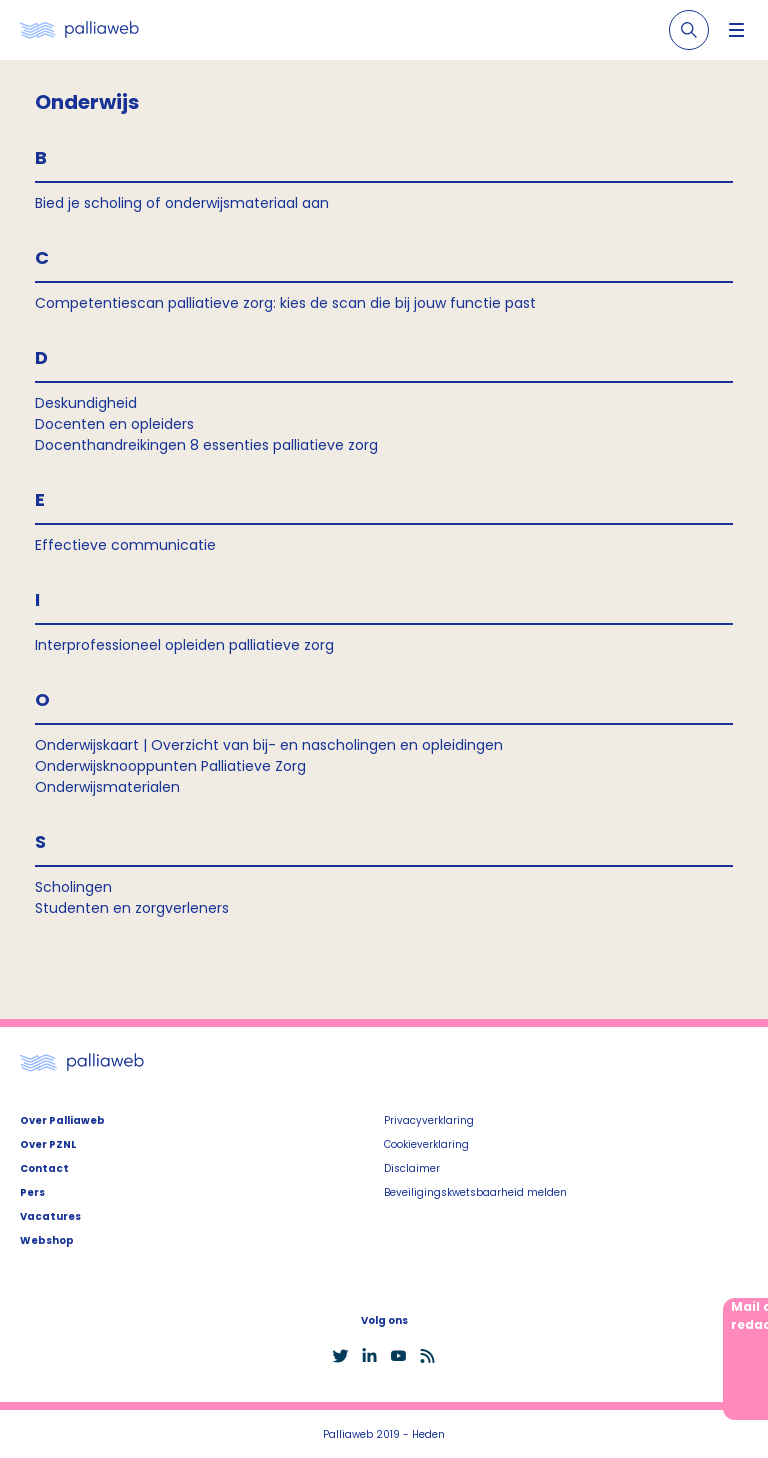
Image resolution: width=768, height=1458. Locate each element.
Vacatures (50, 1216)
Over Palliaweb (62, 1120)
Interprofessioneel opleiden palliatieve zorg (184, 645)
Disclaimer (412, 1168)
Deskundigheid (86, 403)
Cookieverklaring (426, 1144)
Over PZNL (48, 1144)
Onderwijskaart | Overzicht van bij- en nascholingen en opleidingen (269, 745)
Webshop (47, 1240)
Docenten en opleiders (114, 424)
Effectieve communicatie (125, 545)
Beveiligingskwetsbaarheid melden (475, 1192)
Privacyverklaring (429, 1120)
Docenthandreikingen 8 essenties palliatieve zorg (206, 445)
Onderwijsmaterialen (107, 787)
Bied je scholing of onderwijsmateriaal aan (182, 203)
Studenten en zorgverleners (132, 908)
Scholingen (73, 887)
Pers (32, 1192)
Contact (44, 1168)
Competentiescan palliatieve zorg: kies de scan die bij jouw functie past (285, 303)
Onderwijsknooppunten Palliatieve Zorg (170, 766)
